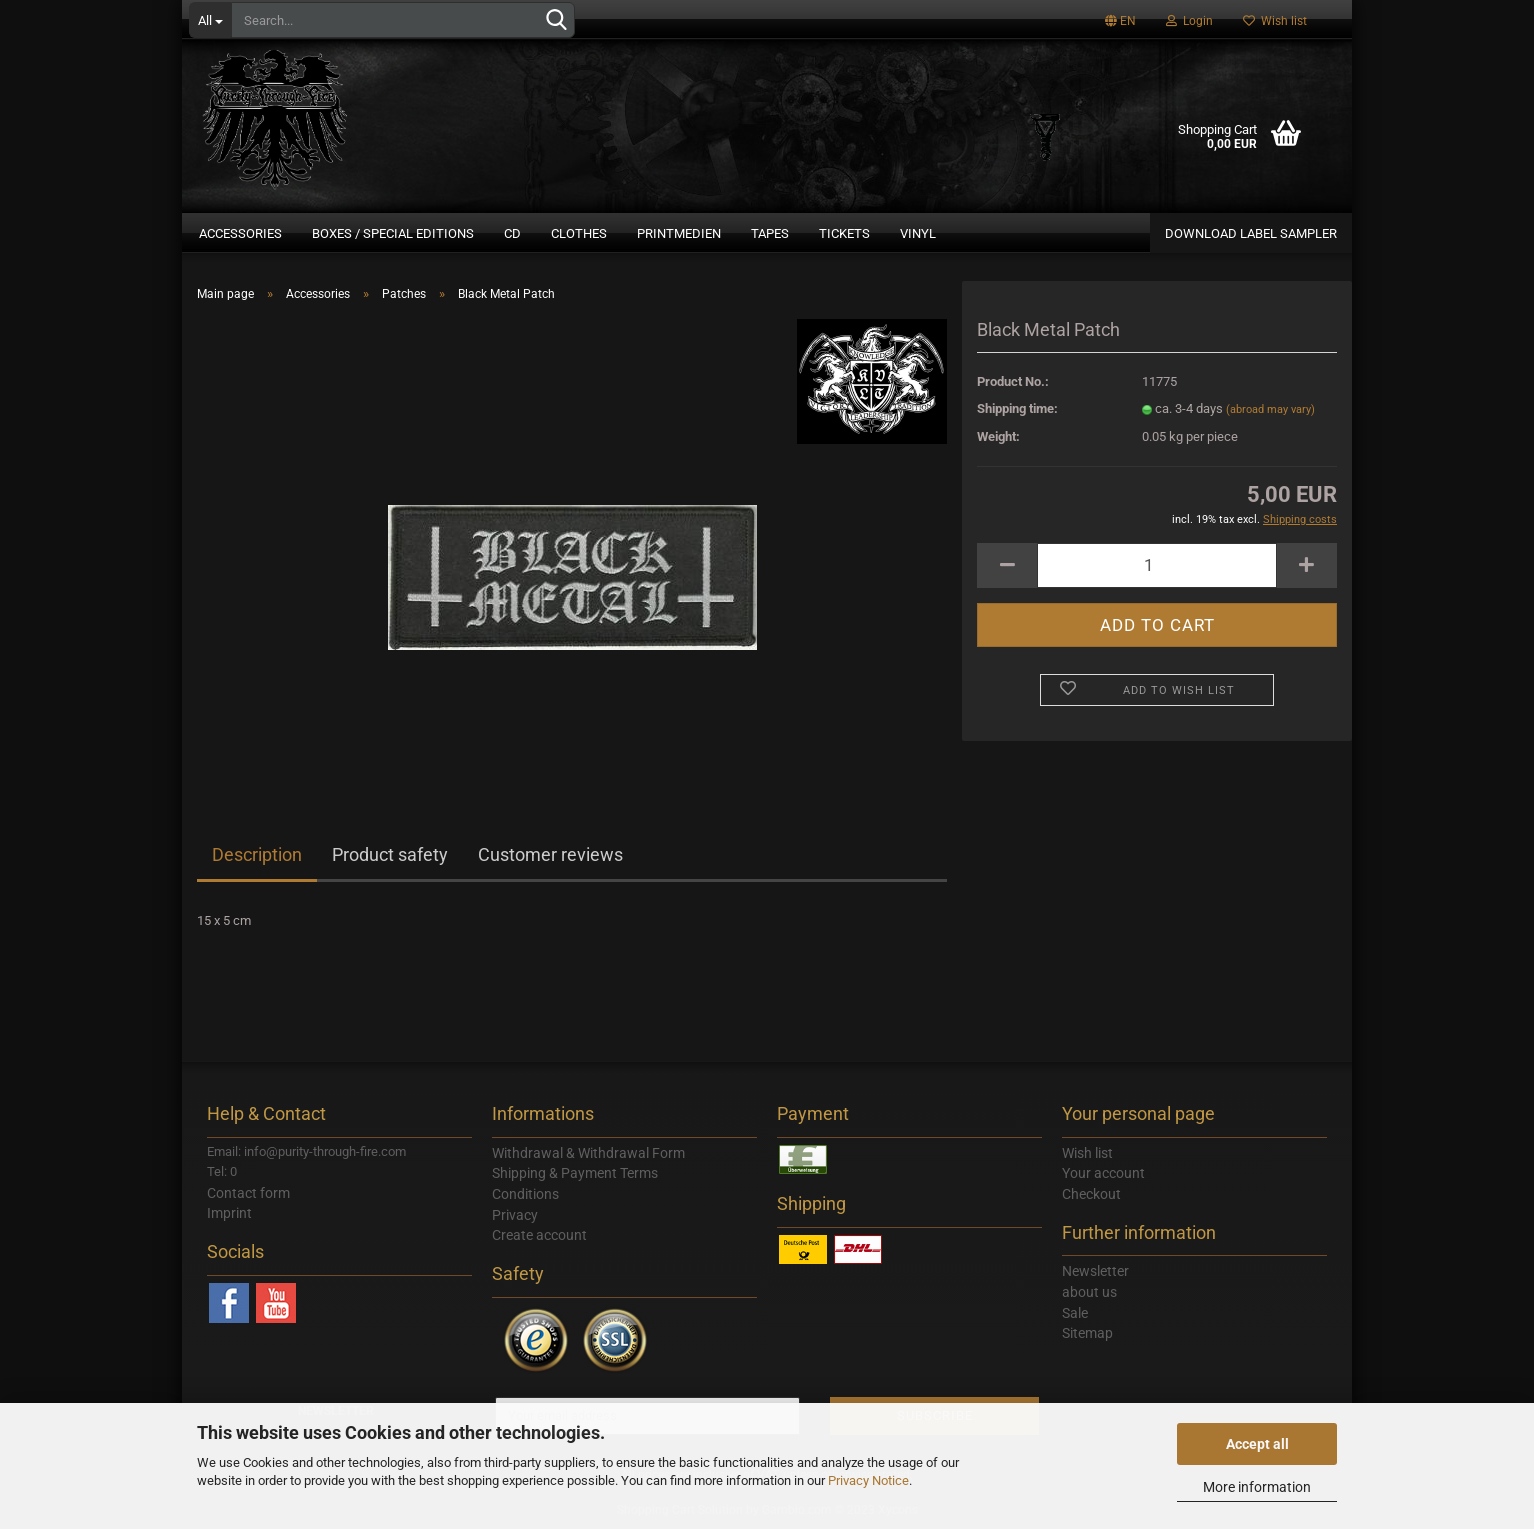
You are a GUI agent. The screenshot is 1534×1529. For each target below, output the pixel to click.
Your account (1103, 1173)
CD (512, 233)
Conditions (525, 1194)
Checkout (1091, 1194)
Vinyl (918, 233)
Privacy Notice (868, 1480)
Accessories (240, 233)
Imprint (229, 1213)
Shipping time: (1017, 408)
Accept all (1257, 1444)
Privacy (515, 1215)
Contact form (248, 1193)
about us (1089, 1292)
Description (257, 854)
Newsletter (1095, 1271)
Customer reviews (550, 854)
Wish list (1275, 21)
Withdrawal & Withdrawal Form (588, 1153)
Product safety (390, 854)
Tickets (844, 233)
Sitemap (1087, 1333)
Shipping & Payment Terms (575, 1173)
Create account (539, 1235)
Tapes (770, 233)
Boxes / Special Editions (393, 233)
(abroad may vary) (1270, 409)
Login (1189, 21)
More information (1257, 1487)
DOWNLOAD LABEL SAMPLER (1251, 233)
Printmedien (679, 233)
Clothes (579, 233)
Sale (1075, 1313)
